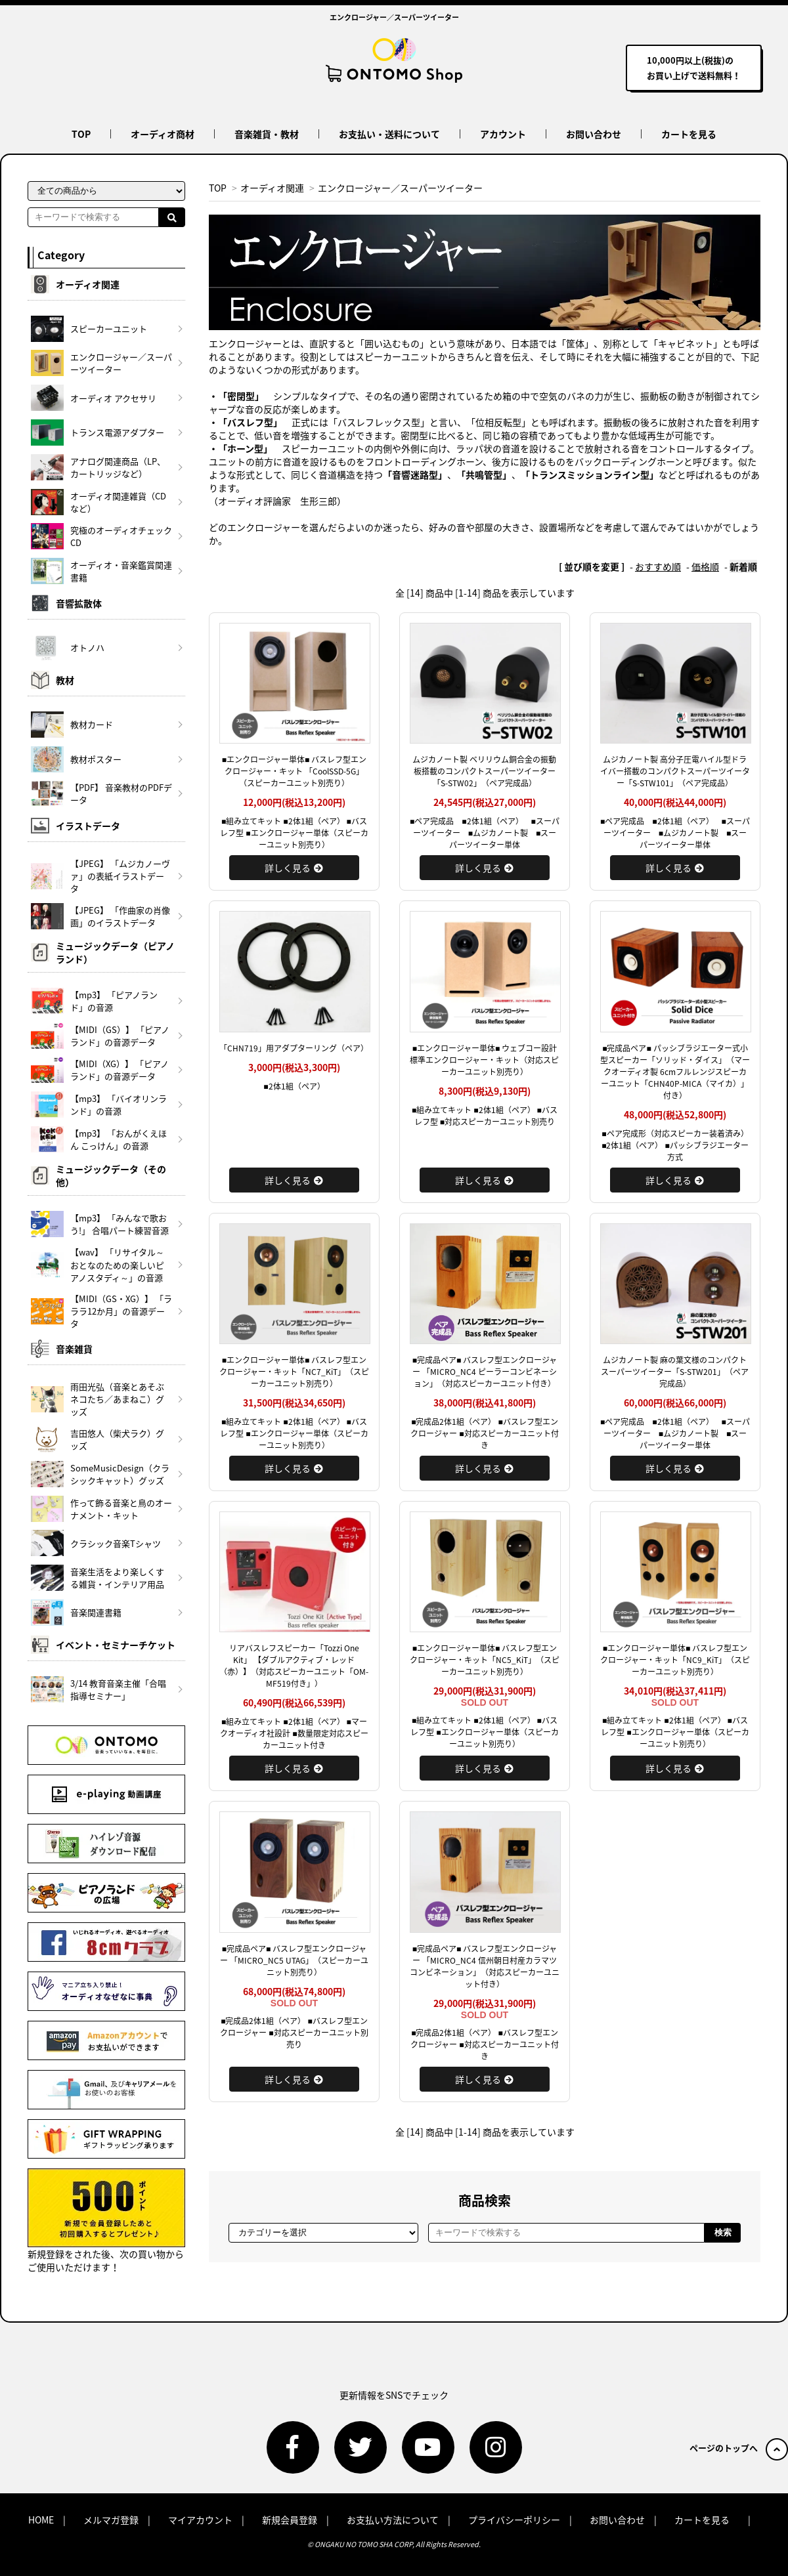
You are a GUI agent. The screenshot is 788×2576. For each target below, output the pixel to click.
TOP (81, 133)
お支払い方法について (393, 2519)
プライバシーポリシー (514, 2519)
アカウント (503, 133)
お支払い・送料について (389, 133)
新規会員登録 (289, 2519)
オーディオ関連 (272, 187)
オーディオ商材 (162, 133)
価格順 (705, 566)
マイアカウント (200, 2519)
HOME (41, 2519)
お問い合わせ (593, 133)
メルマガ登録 (111, 2519)
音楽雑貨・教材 (266, 133)
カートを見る (688, 133)
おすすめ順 (658, 566)
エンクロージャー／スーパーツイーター (400, 187)
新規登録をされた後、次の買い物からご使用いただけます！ (106, 2220)
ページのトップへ (739, 2447)
